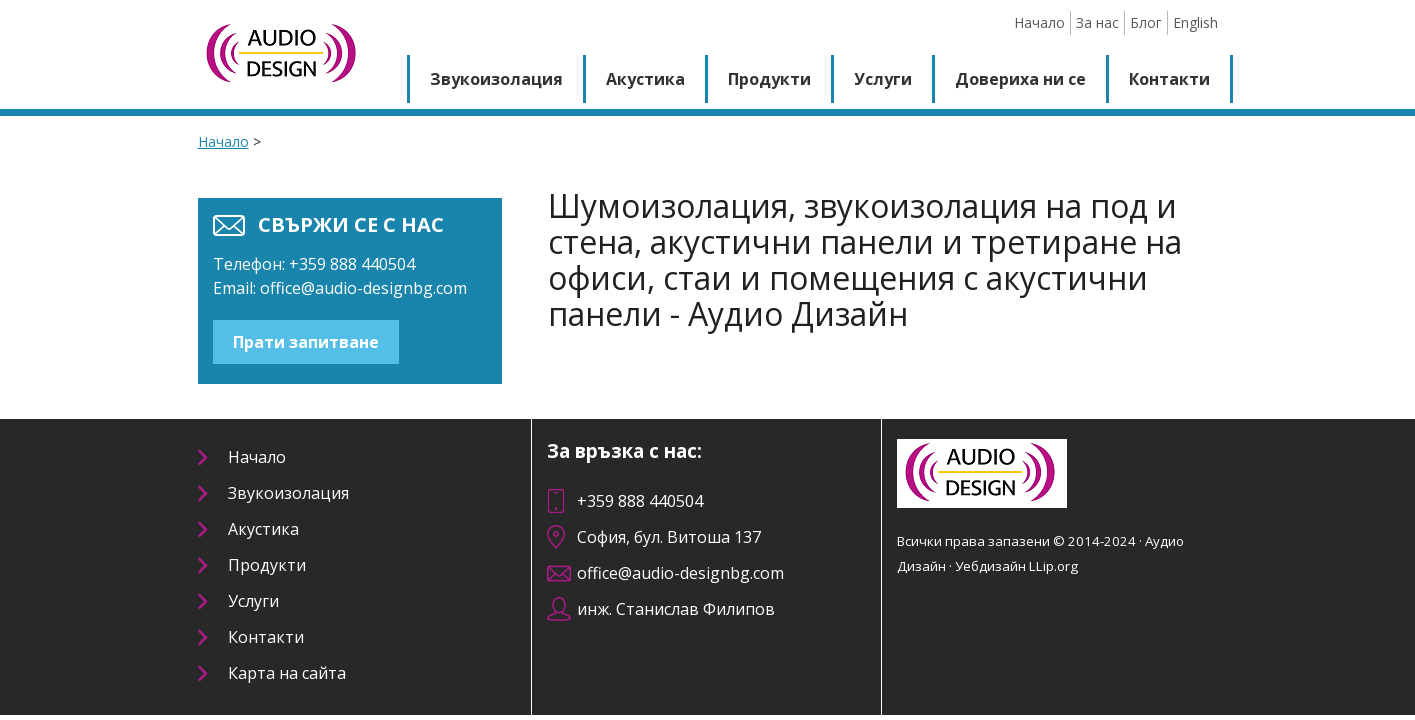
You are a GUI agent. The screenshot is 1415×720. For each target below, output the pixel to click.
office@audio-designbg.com (363, 288)
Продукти (769, 79)
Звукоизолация (496, 79)
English (1195, 22)
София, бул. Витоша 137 (669, 537)
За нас (1097, 22)
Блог (1146, 22)
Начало (1039, 22)
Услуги (883, 79)
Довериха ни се (1020, 79)
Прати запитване (306, 342)
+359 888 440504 (640, 501)
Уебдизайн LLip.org (1016, 566)
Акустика (645, 79)
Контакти (1169, 79)
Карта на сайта (287, 673)
